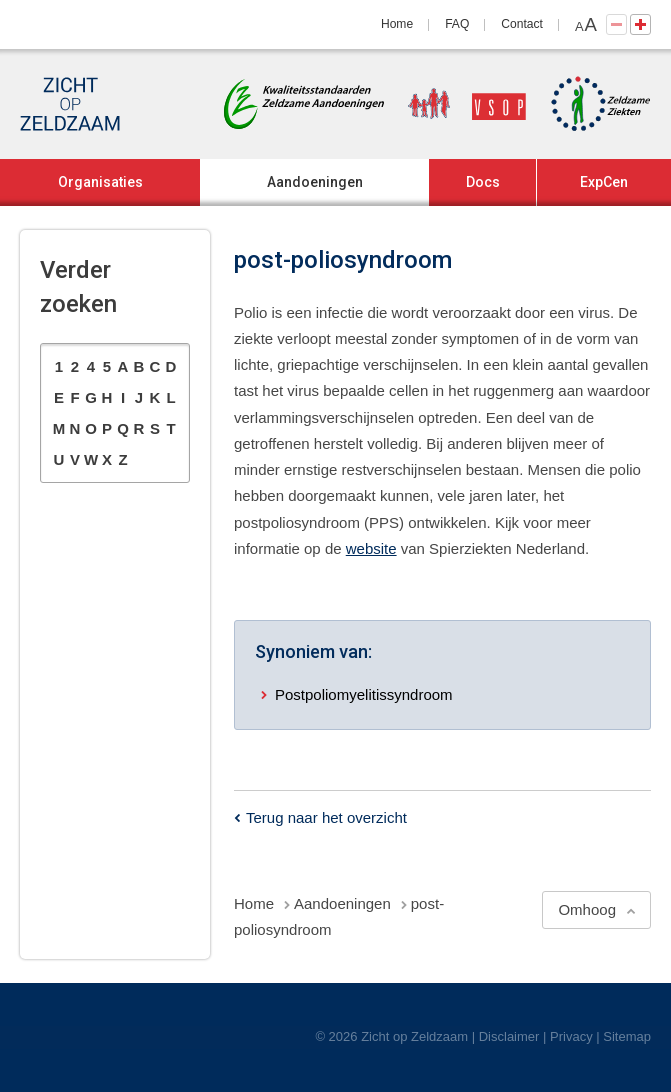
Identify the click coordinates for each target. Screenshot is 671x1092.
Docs (483, 182)
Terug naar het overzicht (326, 817)
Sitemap (627, 1036)
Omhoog (587, 909)
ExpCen (604, 182)
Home (397, 24)
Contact (522, 24)
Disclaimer (509, 1036)
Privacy (571, 1036)
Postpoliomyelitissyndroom (364, 694)
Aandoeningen (315, 182)
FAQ (457, 24)
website (371, 548)
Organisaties (100, 182)
